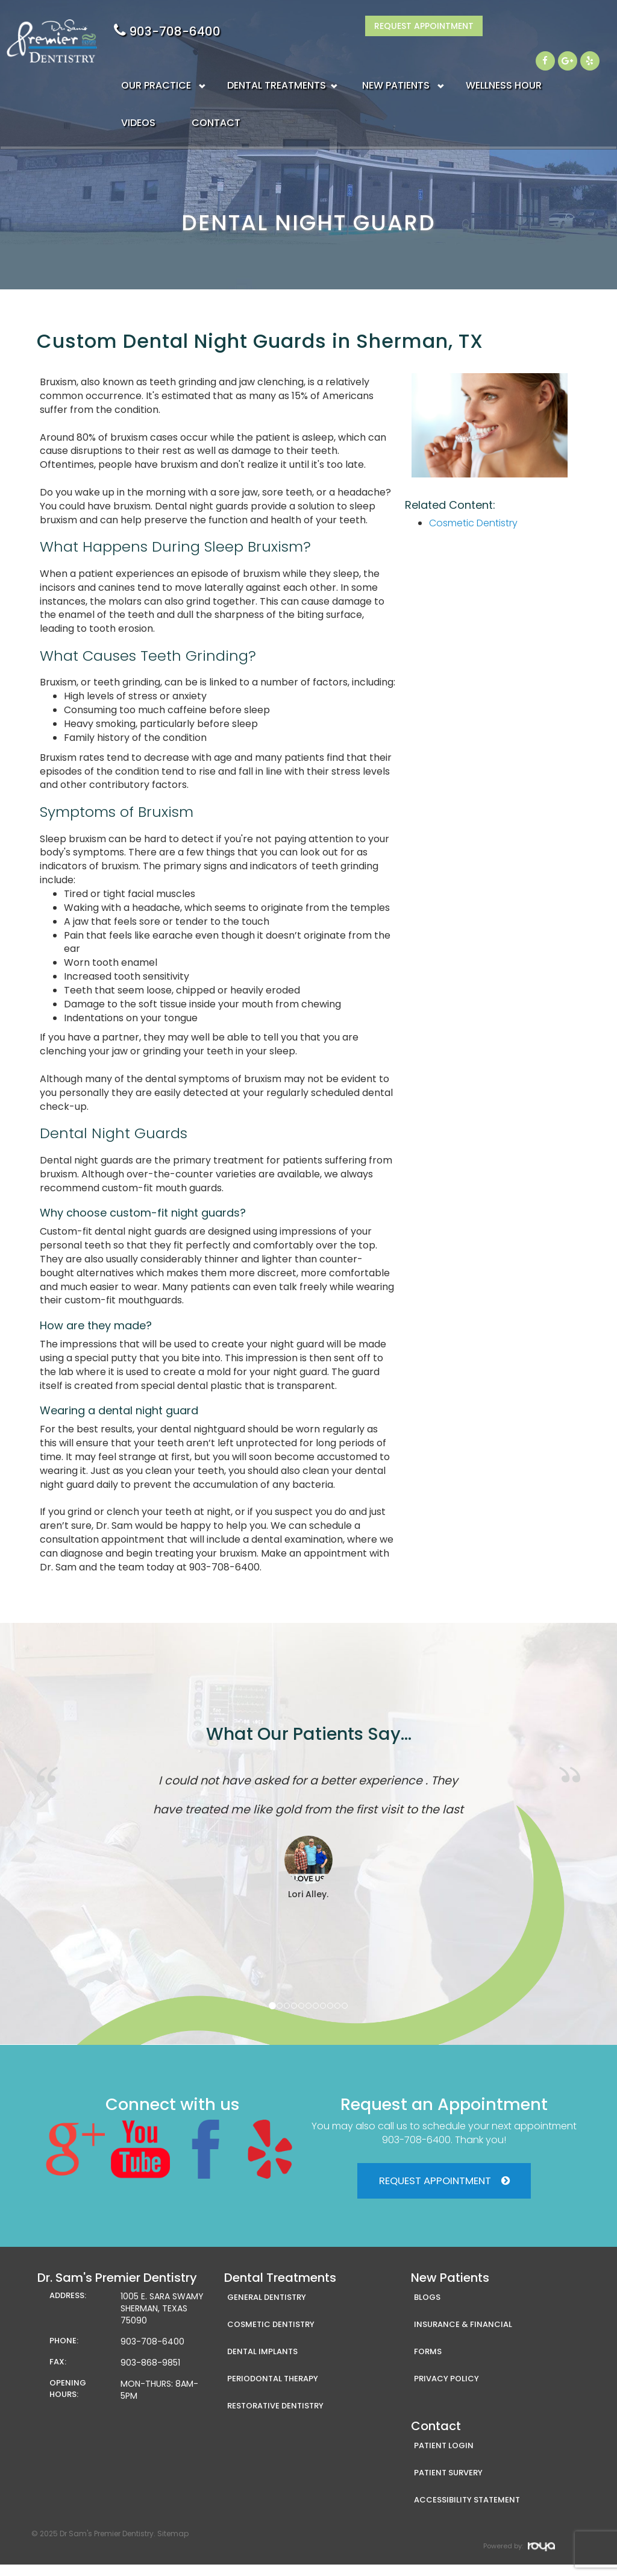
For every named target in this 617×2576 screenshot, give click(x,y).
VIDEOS (138, 97)
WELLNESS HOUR (504, 60)
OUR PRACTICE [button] (156, 60)
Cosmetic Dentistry (473, 523)
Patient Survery (448, 2484)
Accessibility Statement (467, 2511)
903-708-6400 (430, 31)
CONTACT (216, 97)
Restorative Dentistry (275, 2417)
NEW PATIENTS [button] (396, 60)
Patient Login (444, 2457)
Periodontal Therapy (272, 2390)
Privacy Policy (446, 2390)
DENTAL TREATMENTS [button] (276, 60)
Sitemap (173, 2545)
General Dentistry (266, 2308)
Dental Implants (262, 2363)
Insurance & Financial (463, 2335)
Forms (428, 2363)
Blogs (427, 2308)
